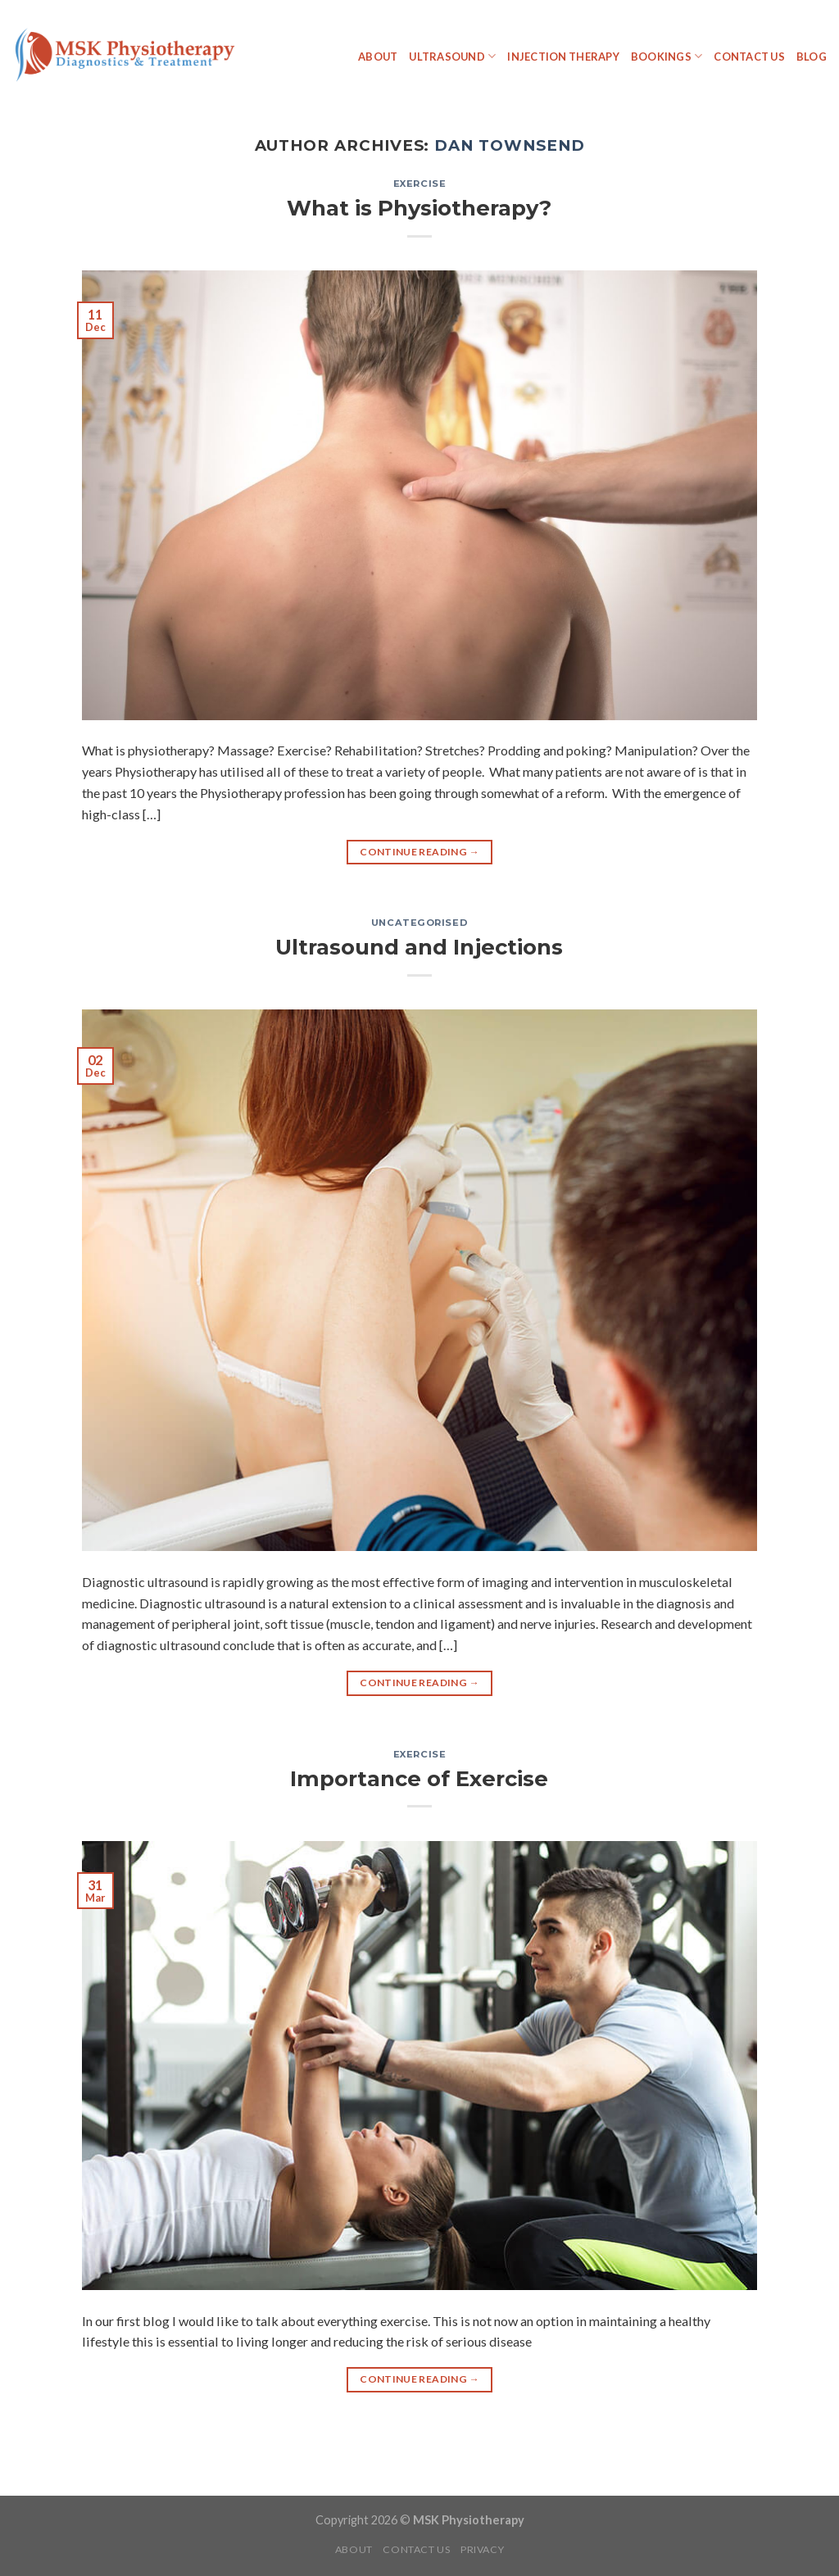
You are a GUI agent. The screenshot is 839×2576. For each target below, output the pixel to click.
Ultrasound (452, 56)
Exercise (420, 183)
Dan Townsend (509, 145)
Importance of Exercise (419, 1778)
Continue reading (419, 851)
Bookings (667, 56)
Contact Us (749, 56)
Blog (811, 56)
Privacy (482, 2549)
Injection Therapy (563, 56)
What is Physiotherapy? (419, 207)
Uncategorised (419, 922)
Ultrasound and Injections (419, 946)
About (377, 56)
